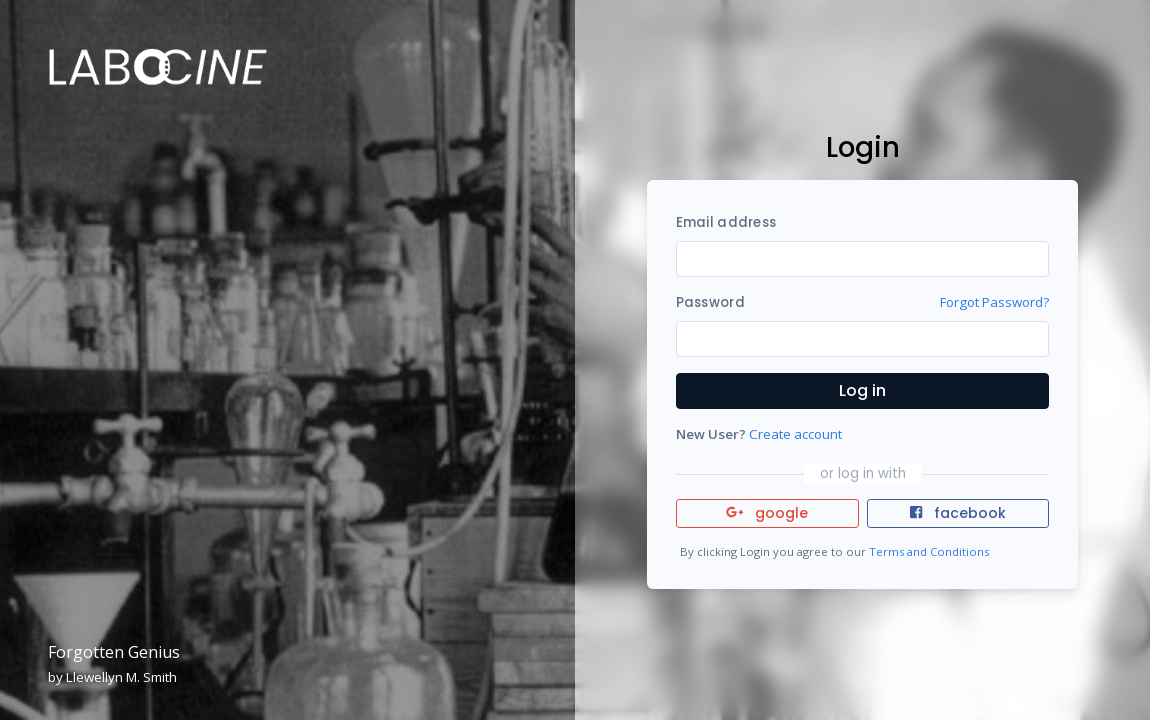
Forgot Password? (994, 302)
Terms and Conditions (929, 551)
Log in (862, 390)
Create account (795, 434)
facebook (958, 513)
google (767, 513)
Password (710, 302)
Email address (726, 222)
